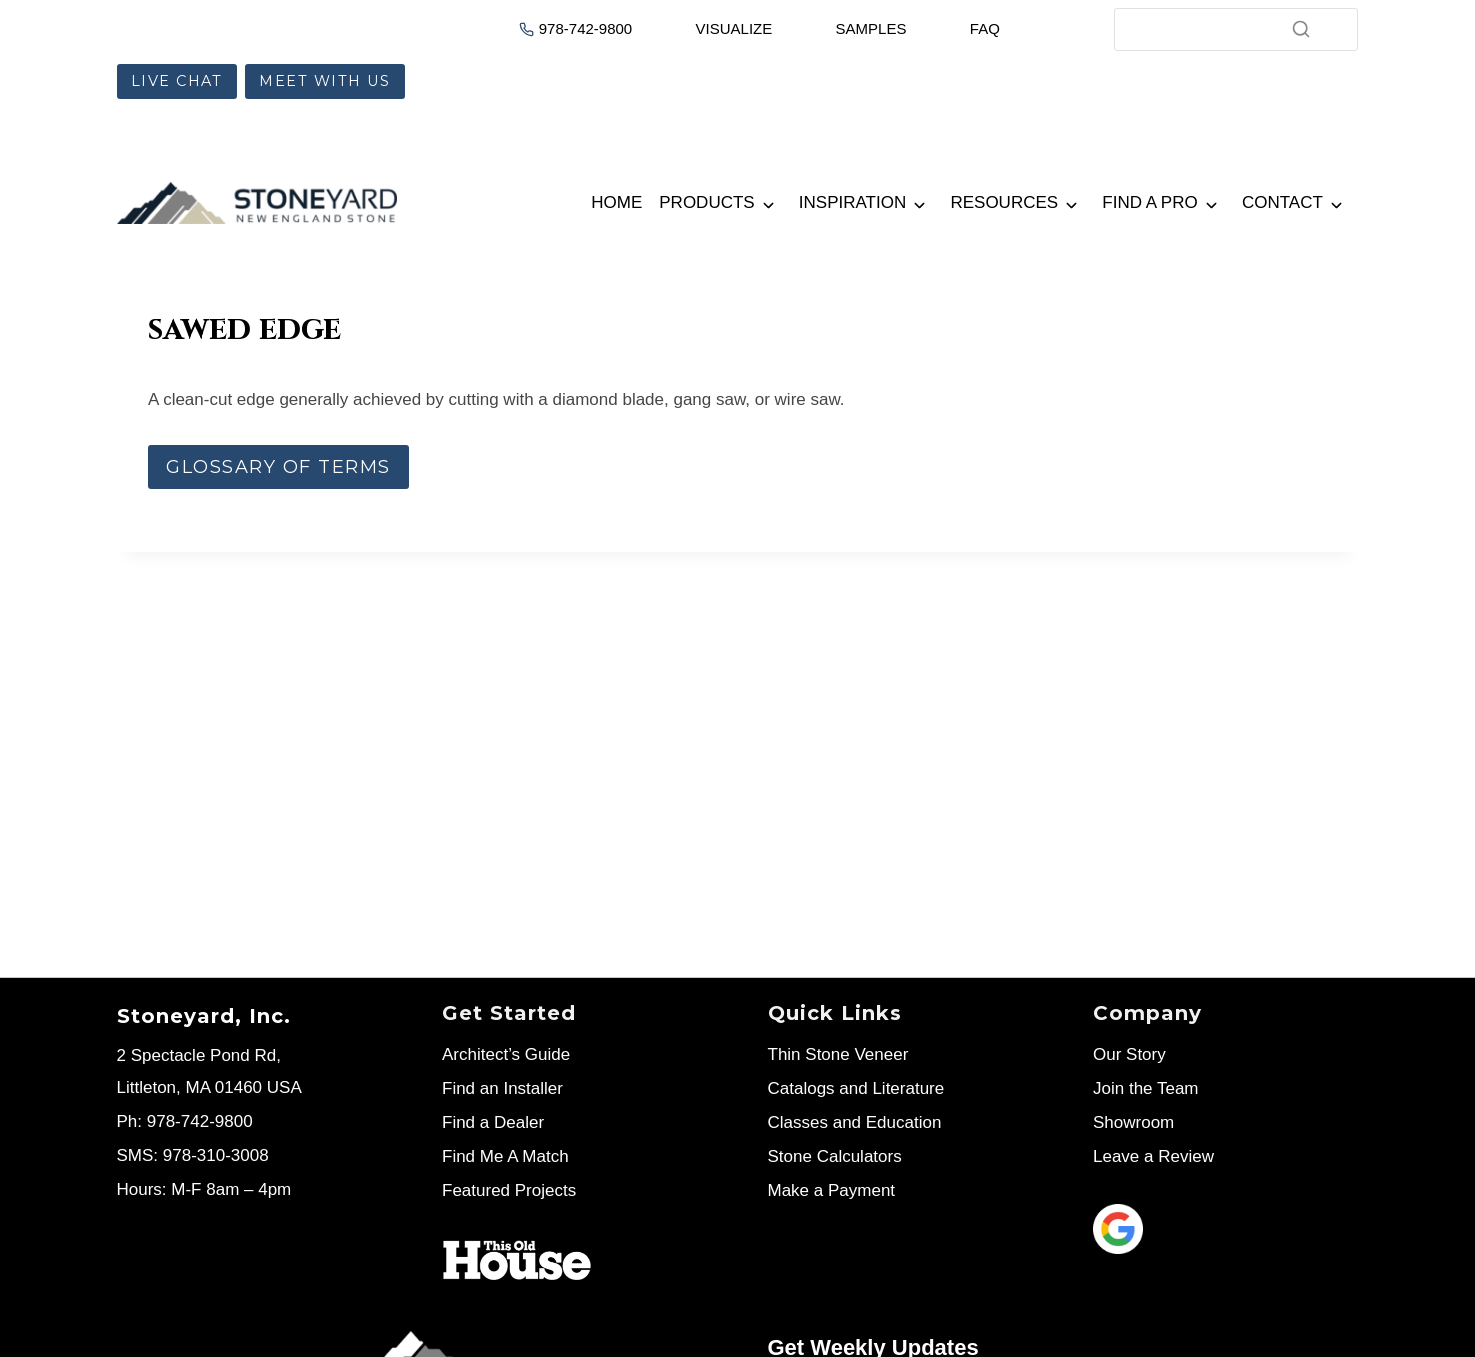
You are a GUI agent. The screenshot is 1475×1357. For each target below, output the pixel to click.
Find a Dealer (493, 1122)
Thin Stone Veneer (838, 1054)
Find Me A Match (505, 1156)
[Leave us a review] (1226, 1229)
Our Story (1129, 1054)
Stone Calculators (835, 1156)
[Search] (1236, 29)
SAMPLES (871, 28)
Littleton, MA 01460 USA (209, 1087)
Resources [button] (1004, 202)
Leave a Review (1153, 1156)
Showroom (1133, 1122)
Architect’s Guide (506, 1054)
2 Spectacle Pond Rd (197, 1055)
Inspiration (852, 202)
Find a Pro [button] (1149, 202)
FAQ (985, 28)
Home (616, 202)
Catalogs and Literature (856, 1088)
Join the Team (1146, 1088)
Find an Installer (502, 1088)
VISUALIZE (734, 28)
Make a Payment (832, 1190)
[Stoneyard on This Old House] (517, 1260)
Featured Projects (509, 1190)
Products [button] (706, 202)
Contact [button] (1282, 202)
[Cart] (1031, 27)
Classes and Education (855, 1122)
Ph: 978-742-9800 (185, 1121)
